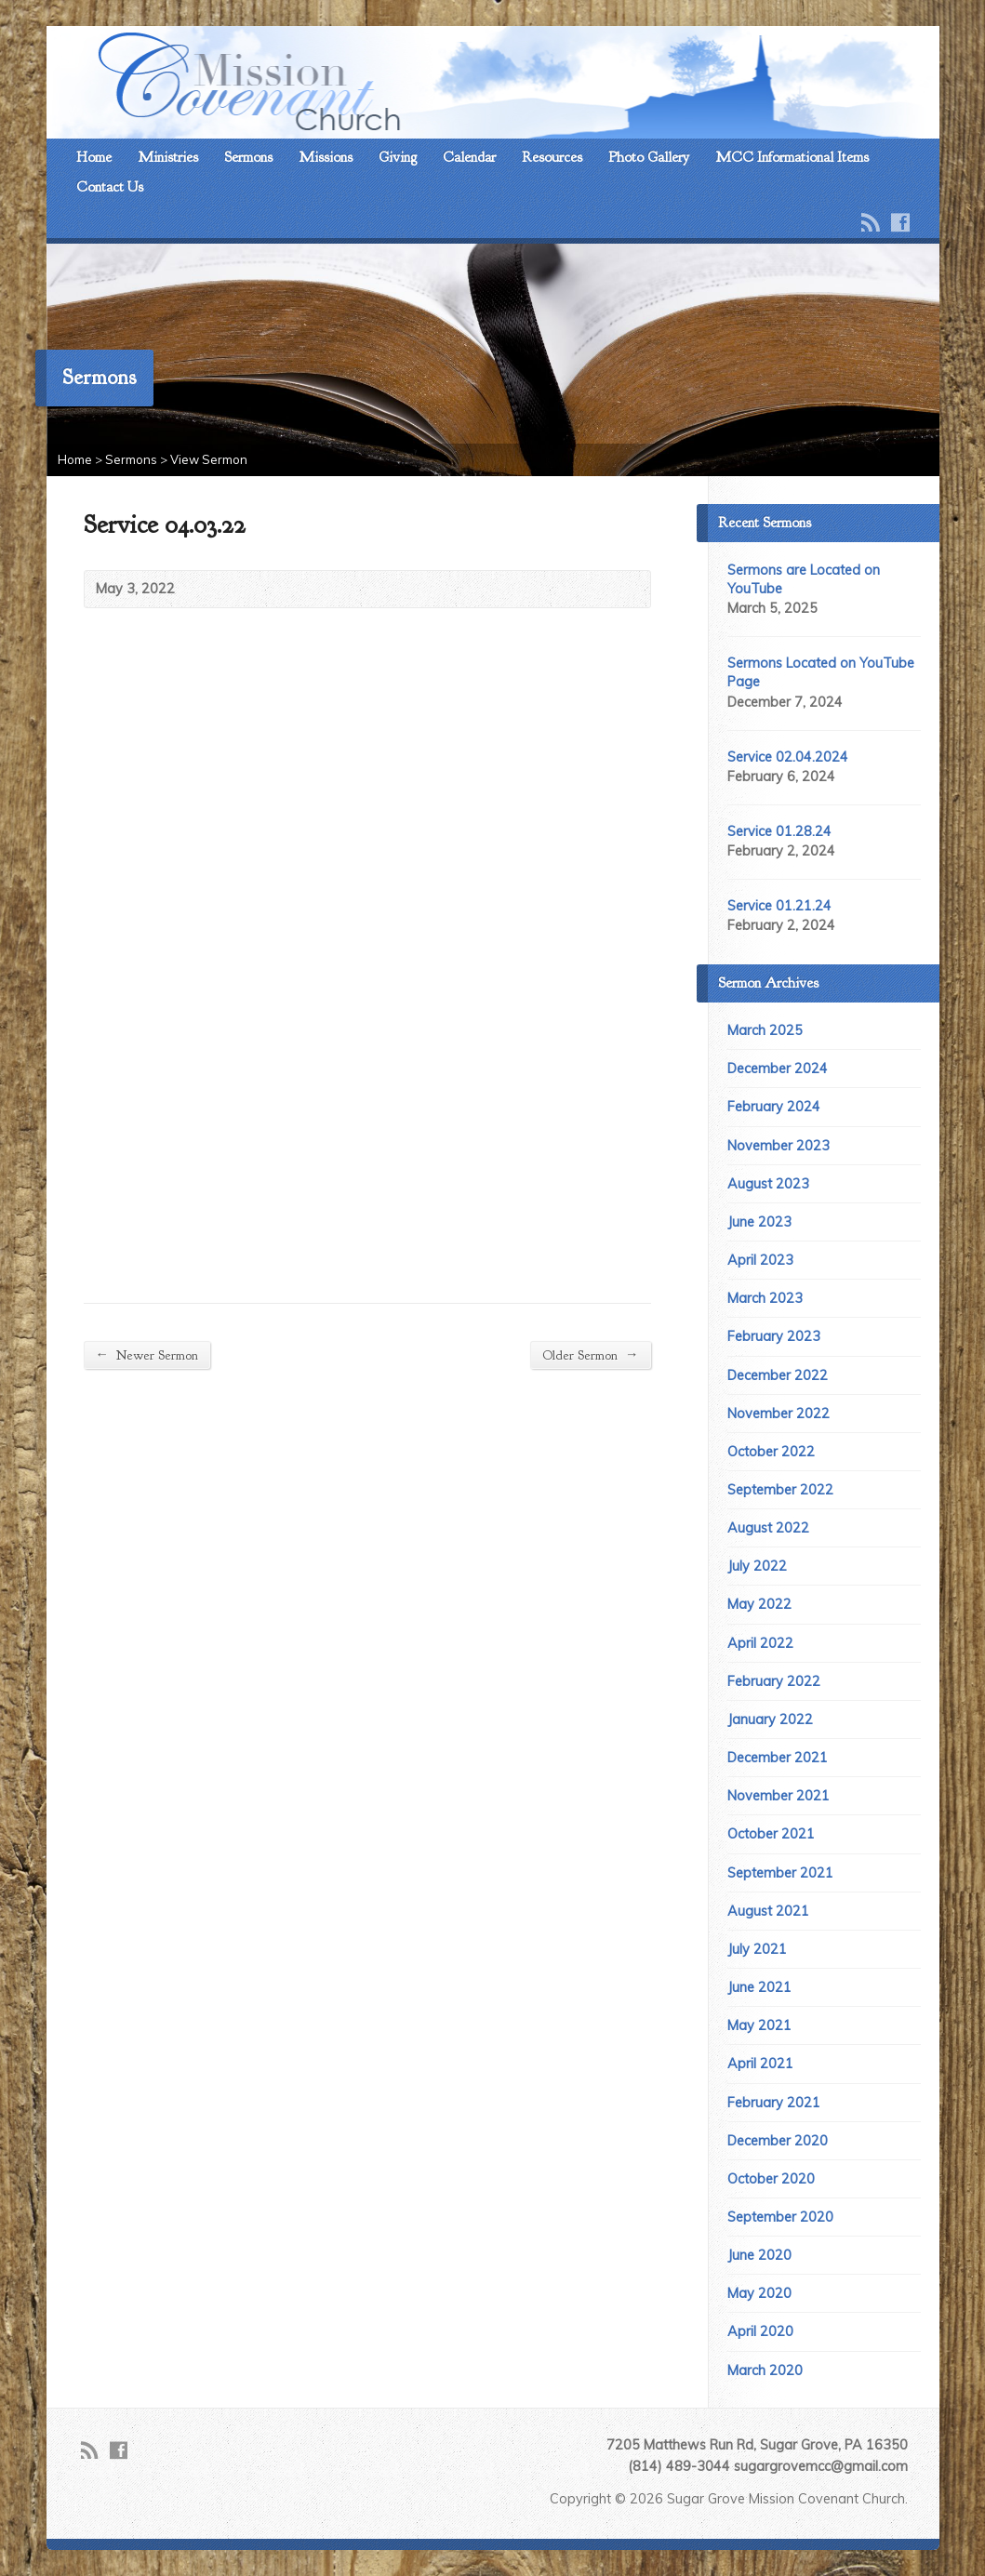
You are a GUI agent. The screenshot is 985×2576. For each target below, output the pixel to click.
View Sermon (208, 459)
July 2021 (757, 1949)
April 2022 (760, 1643)
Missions (326, 157)
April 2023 (760, 1260)
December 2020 (777, 2140)
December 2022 (777, 1375)
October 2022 (771, 1451)
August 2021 (768, 1911)
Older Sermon (590, 1354)
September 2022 (780, 1489)
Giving (398, 157)
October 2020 (771, 2179)
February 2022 (773, 1681)
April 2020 (760, 2331)
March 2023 (765, 1298)
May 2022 (759, 1604)
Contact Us (109, 187)
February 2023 (773, 1336)
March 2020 (765, 2370)
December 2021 (777, 1757)
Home (94, 157)
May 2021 (759, 2025)
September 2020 (780, 2217)
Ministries (168, 157)
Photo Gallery (648, 157)
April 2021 (760, 2063)
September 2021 (780, 1873)
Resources (552, 157)
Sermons (248, 157)
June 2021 (759, 1987)
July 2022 (757, 1566)
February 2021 (773, 2102)
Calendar (469, 157)
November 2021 (778, 1795)
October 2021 (771, 1834)
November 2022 (778, 1413)
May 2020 (759, 2293)
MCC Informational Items (792, 157)
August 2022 (768, 1528)
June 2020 (759, 2255)
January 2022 (770, 1719)
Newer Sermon (147, 1354)
